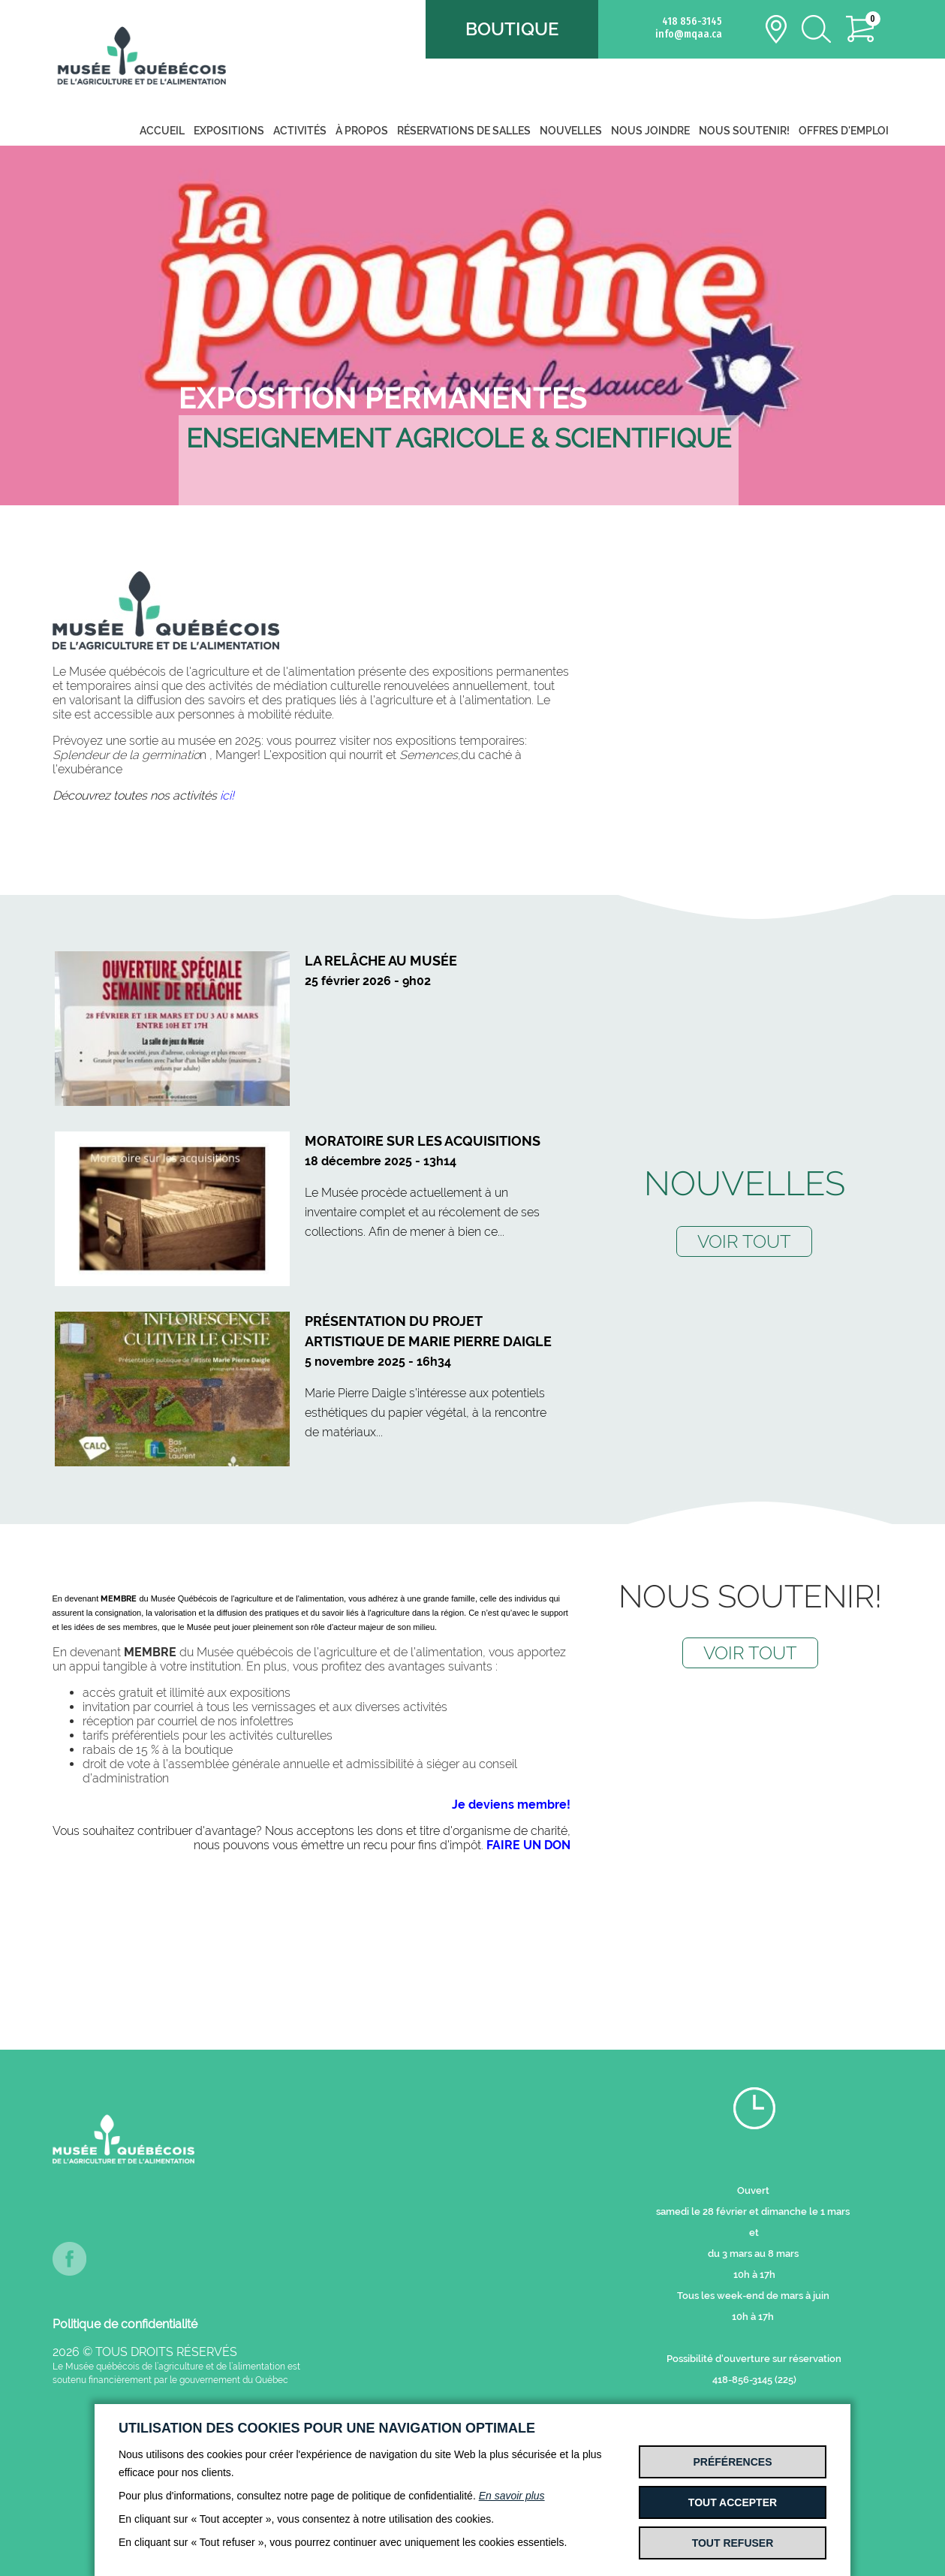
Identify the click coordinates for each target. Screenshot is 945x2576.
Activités (300, 131)
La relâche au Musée (381, 961)
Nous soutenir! (744, 131)
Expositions (229, 131)
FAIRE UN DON (528, 1845)
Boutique (511, 29)
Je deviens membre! (511, 1804)
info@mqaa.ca (688, 34)
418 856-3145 (692, 21)
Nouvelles (571, 131)
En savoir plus (512, 2496)
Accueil (162, 131)
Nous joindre (650, 131)
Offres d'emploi (844, 131)
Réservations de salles (464, 131)
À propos (362, 131)
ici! (227, 795)
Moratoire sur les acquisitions (422, 1141)
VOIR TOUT (744, 1241)
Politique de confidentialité (125, 2324)
